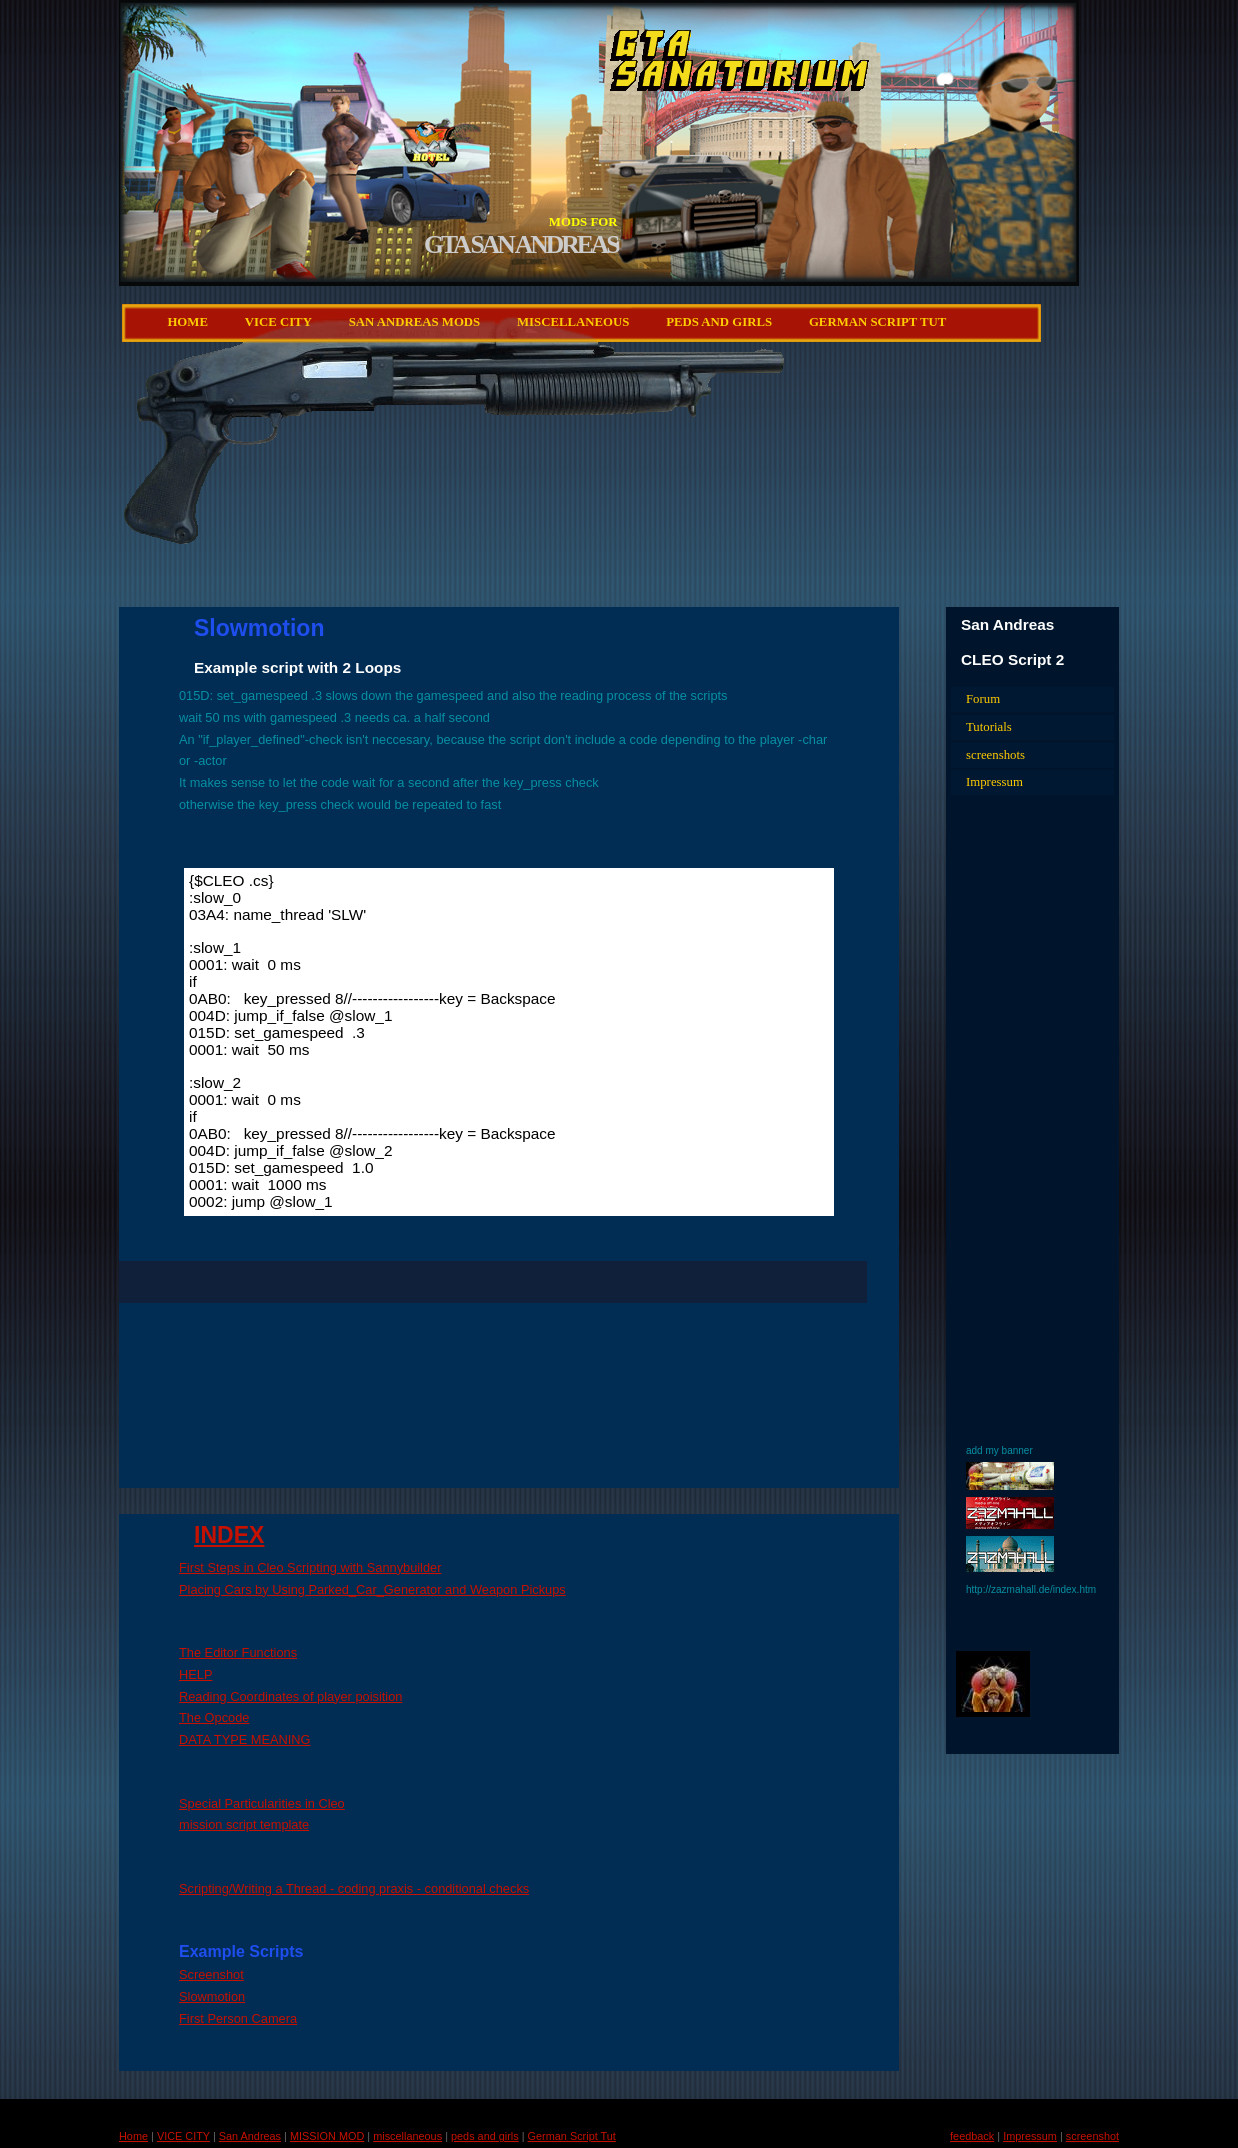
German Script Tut (877, 322)
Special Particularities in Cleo (262, 1803)
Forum (983, 699)
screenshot (1092, 2136)
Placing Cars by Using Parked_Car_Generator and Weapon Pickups (372, 1589)
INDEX (229, 1535)
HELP (195, 1674)
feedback (972, 2136)
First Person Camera (238, 2018)
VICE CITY (278, 322)
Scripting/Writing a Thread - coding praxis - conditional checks (354, 1888)
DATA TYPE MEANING (245, 1739)
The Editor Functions (238, 1652)
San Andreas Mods (415, 322)
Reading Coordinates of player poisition (290, 1696)
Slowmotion (212, 1996)
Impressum (994, 782)
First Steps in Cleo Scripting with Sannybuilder (310, 1567)
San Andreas (250, 2136)
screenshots (995, 755)
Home (187, 322)
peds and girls (719, 322)
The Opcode (214, 1717)
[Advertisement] (667, 515)
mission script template (244, 1824)
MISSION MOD (327, 2136)
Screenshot (211, 1974)
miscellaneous (573, 322)
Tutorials (989, 727)
